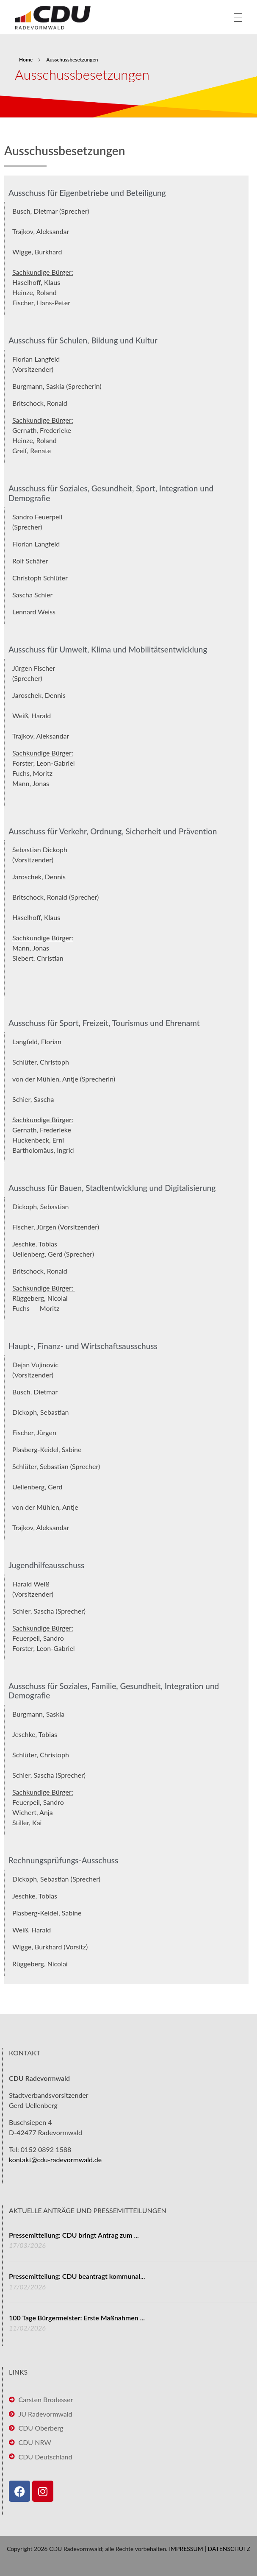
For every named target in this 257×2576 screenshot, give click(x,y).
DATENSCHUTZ (229, 2548)
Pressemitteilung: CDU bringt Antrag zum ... (74, 2235)
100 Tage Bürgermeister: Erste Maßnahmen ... (77, 2318)
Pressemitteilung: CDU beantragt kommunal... (77, 2276)
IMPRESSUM (186, 2548)
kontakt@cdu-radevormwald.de (55, 2159)
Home (26, 59)
